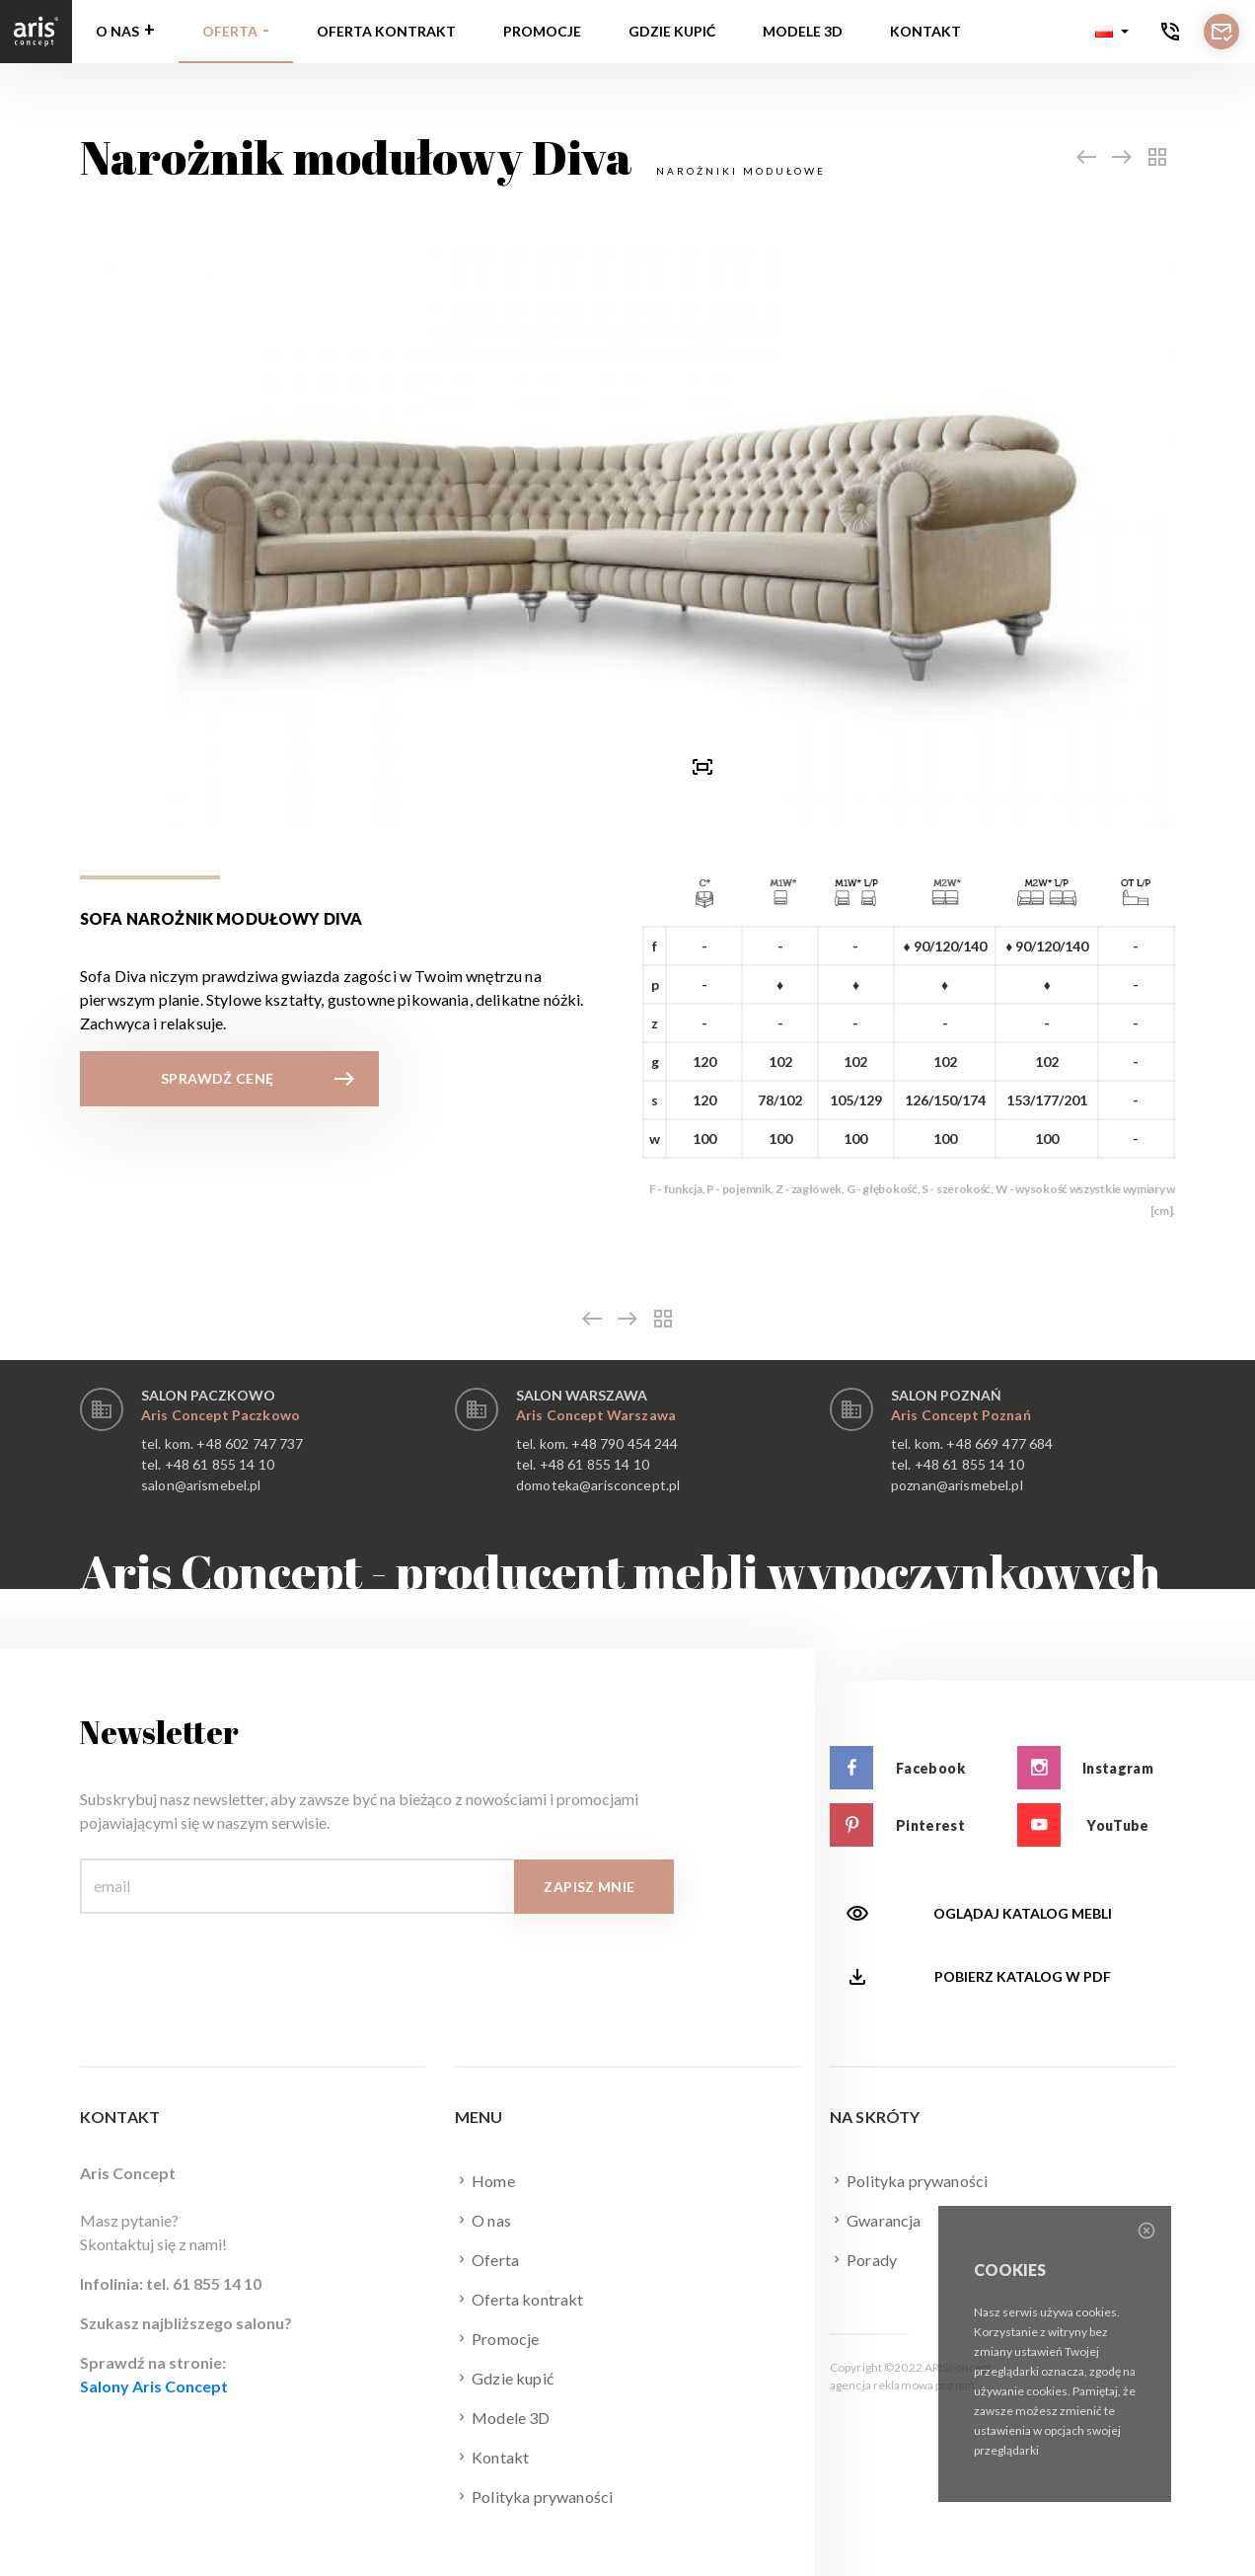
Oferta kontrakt (386, 31)
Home (485, 2180)
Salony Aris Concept (154, 2386)
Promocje (542, 31)
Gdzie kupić (671, 31)
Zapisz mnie (589, 1886)
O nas (117, 31)
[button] (1112, 32)
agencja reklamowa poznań (902, 2385)
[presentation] (553, 766)
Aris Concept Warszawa (596, 1414)
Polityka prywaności (534, 2496)
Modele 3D (803, 31)
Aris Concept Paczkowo (220, 1414)
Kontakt (925, 31)
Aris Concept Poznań (961, 1414)
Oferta (230, 31)
